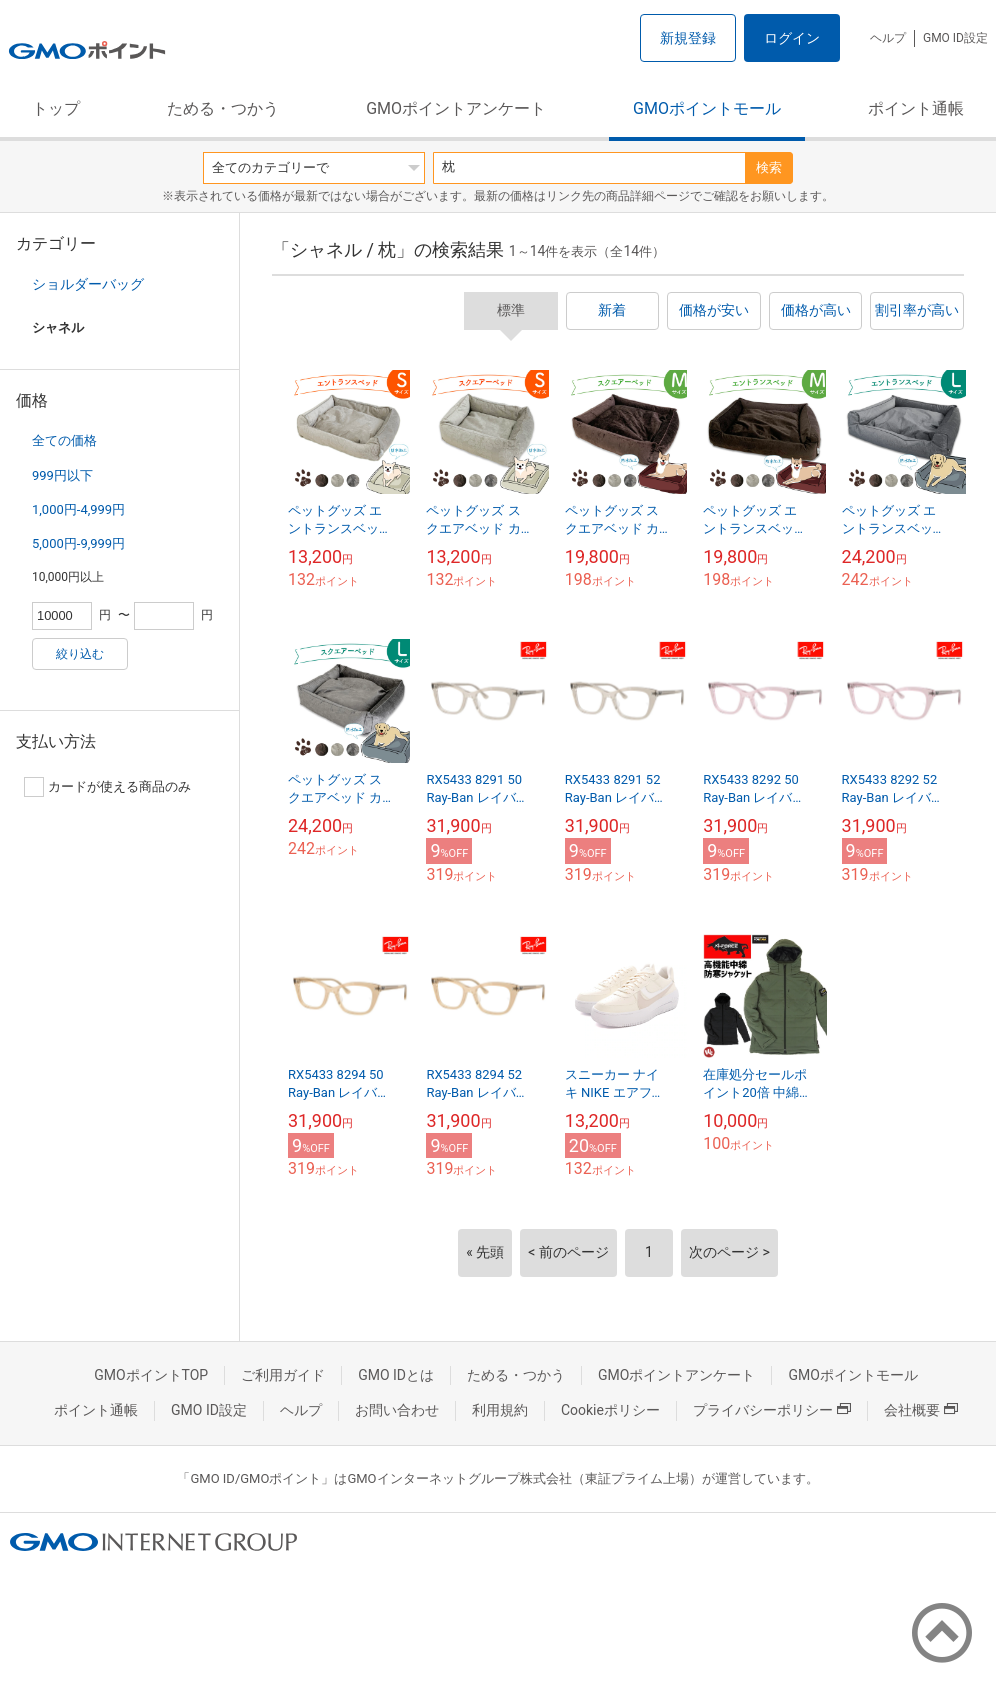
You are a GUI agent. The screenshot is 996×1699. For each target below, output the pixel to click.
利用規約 (500, 1410)
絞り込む (80, 654)
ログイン (792, 38)
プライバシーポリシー (772, 1410)
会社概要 (921, 1410)
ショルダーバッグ (88, 284)
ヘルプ (888, 38)
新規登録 (688, 38)
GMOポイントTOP (151, 1375)
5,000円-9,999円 (78, 543)
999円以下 (62, 475)
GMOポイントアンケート (456, 108)
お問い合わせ (397, 1410)
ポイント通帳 (916, 108)
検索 (769, 167)
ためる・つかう (223, 108)
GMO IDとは (396, 1375)
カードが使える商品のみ (107, 787)
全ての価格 (64, 440)
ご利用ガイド (283, 1375)
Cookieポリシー (610, 1410)
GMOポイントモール (707, 108)
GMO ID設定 (955, 38)
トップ (56, 108)
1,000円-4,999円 (78, 509)
